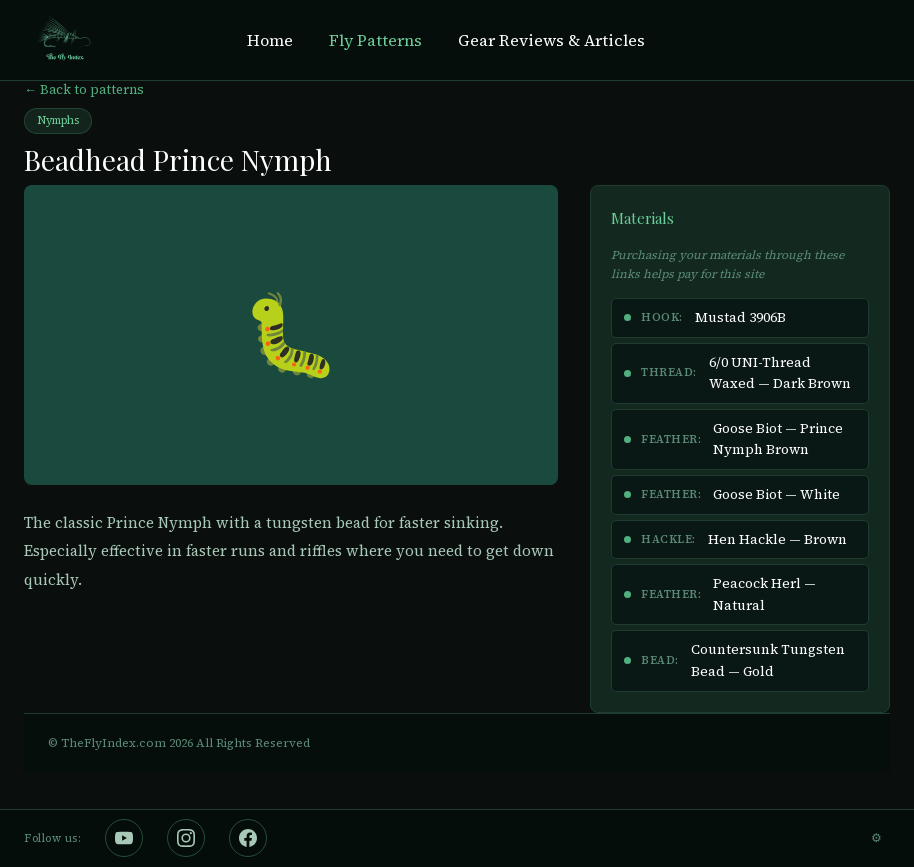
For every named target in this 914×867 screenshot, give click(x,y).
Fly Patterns (375, 40)
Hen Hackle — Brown (777, 539)
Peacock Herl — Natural (764, 594)
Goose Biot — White (776, 494)
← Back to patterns (84, 89)
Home (270, 40)
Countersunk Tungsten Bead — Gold (768, 660)
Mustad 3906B (740, 317)
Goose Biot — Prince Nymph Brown (778, 439)
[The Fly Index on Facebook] (248, 838)
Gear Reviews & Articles (551, 40)
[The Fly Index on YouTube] (124, 838)
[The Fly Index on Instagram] (186, 838)
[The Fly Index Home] (63, 40)
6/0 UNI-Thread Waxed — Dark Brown (780, 373)
